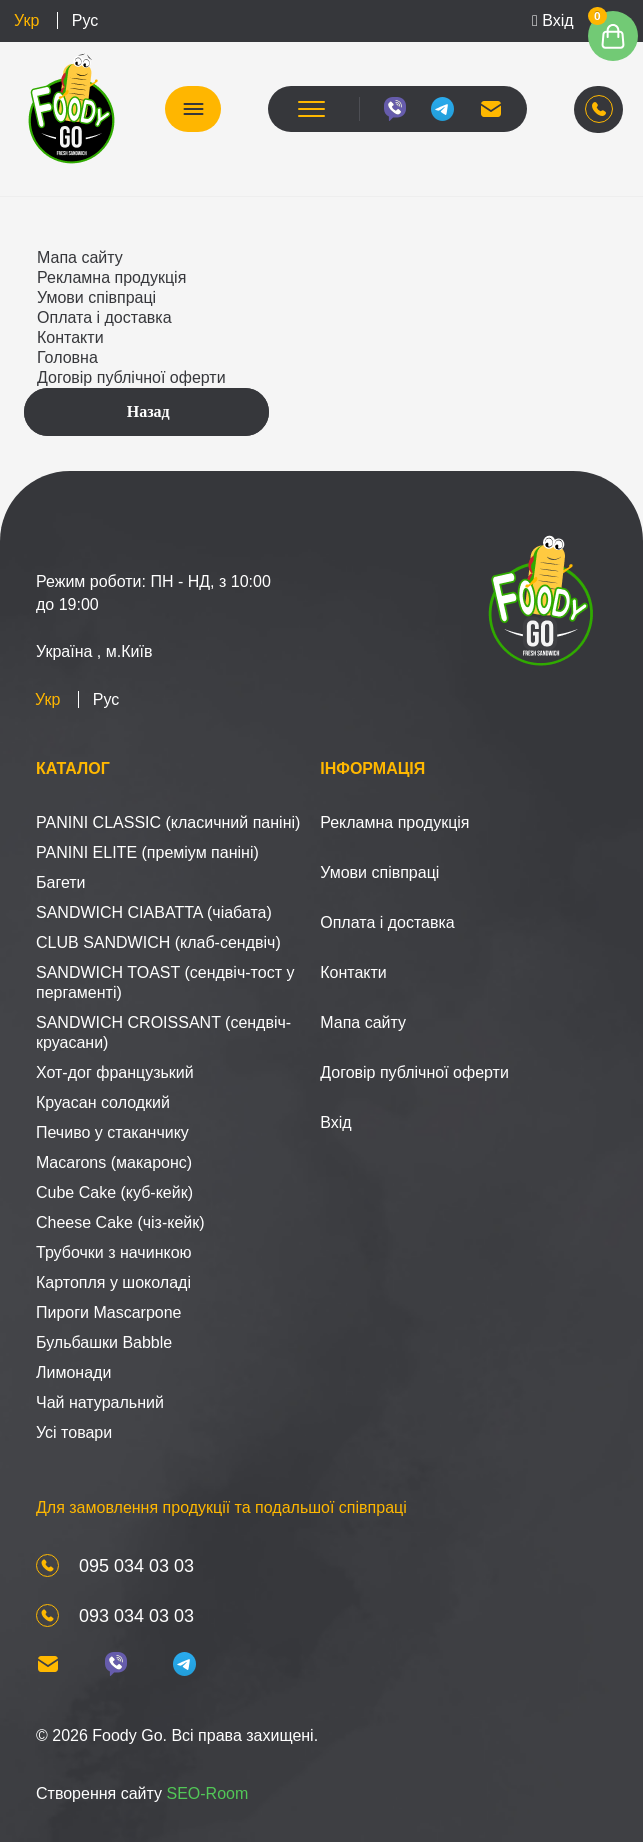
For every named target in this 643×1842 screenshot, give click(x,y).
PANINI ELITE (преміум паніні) (147, 852)
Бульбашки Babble (104, 1342)
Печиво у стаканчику (112, 1132)
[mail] (491, 109)
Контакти (70, 337)
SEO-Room (207, 1793)
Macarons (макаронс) (114, 1162)
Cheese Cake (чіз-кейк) (120, 1222)
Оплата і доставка (104, 317)
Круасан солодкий (103, 1102)
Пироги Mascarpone (109, 1312)
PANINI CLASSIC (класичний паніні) (168, 822)
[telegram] (443, 109)
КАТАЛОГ (193, 109)
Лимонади (73, 1372)
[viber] (395, 109)
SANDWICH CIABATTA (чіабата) (154, 912)
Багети (61, 882)
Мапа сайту (80, 257)
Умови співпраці (96, 297)
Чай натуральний (100, 1402)
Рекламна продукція (111, 277)
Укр (26, 20)
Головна (67, 357)
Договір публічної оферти (131, 377)
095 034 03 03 (136, 1566)
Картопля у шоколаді (113, 1282)
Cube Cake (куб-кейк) (114, 1192)
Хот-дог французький (115, 1072)
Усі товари (74, 1432)
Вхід (553, 20)
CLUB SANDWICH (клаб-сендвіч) (158, 942)
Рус (85, 20)
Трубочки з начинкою (114, 1252)
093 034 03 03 (136, 1616)
